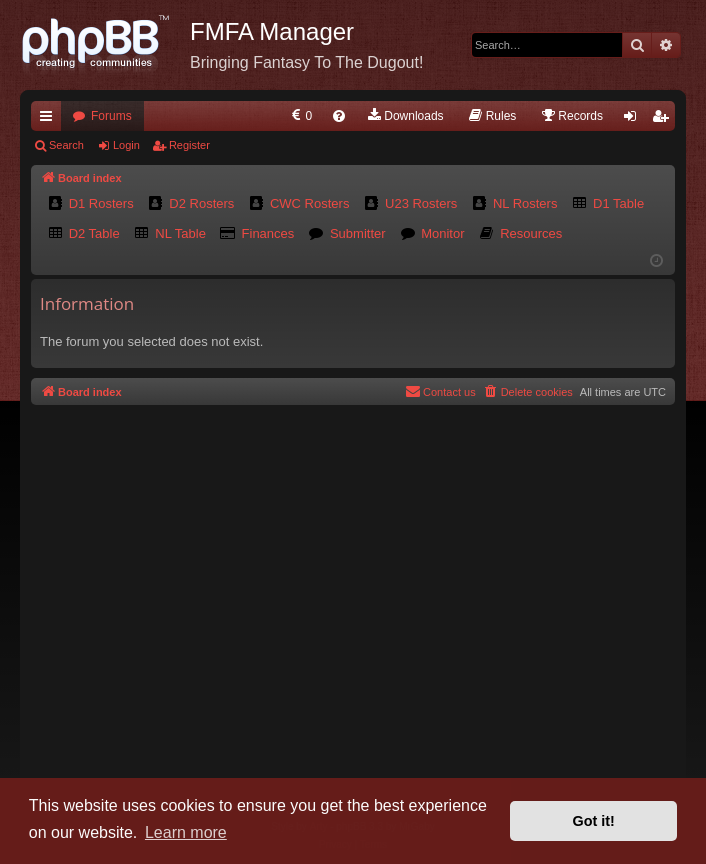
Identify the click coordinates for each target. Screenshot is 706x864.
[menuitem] (300, 116)
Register (189, 145)
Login (126, 145)
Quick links (50, 120)
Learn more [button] (186, 832)
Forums (111, 116)
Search (66, 145)
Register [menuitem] (664, 120)
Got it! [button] (594, 821)
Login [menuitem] (634, 120)
